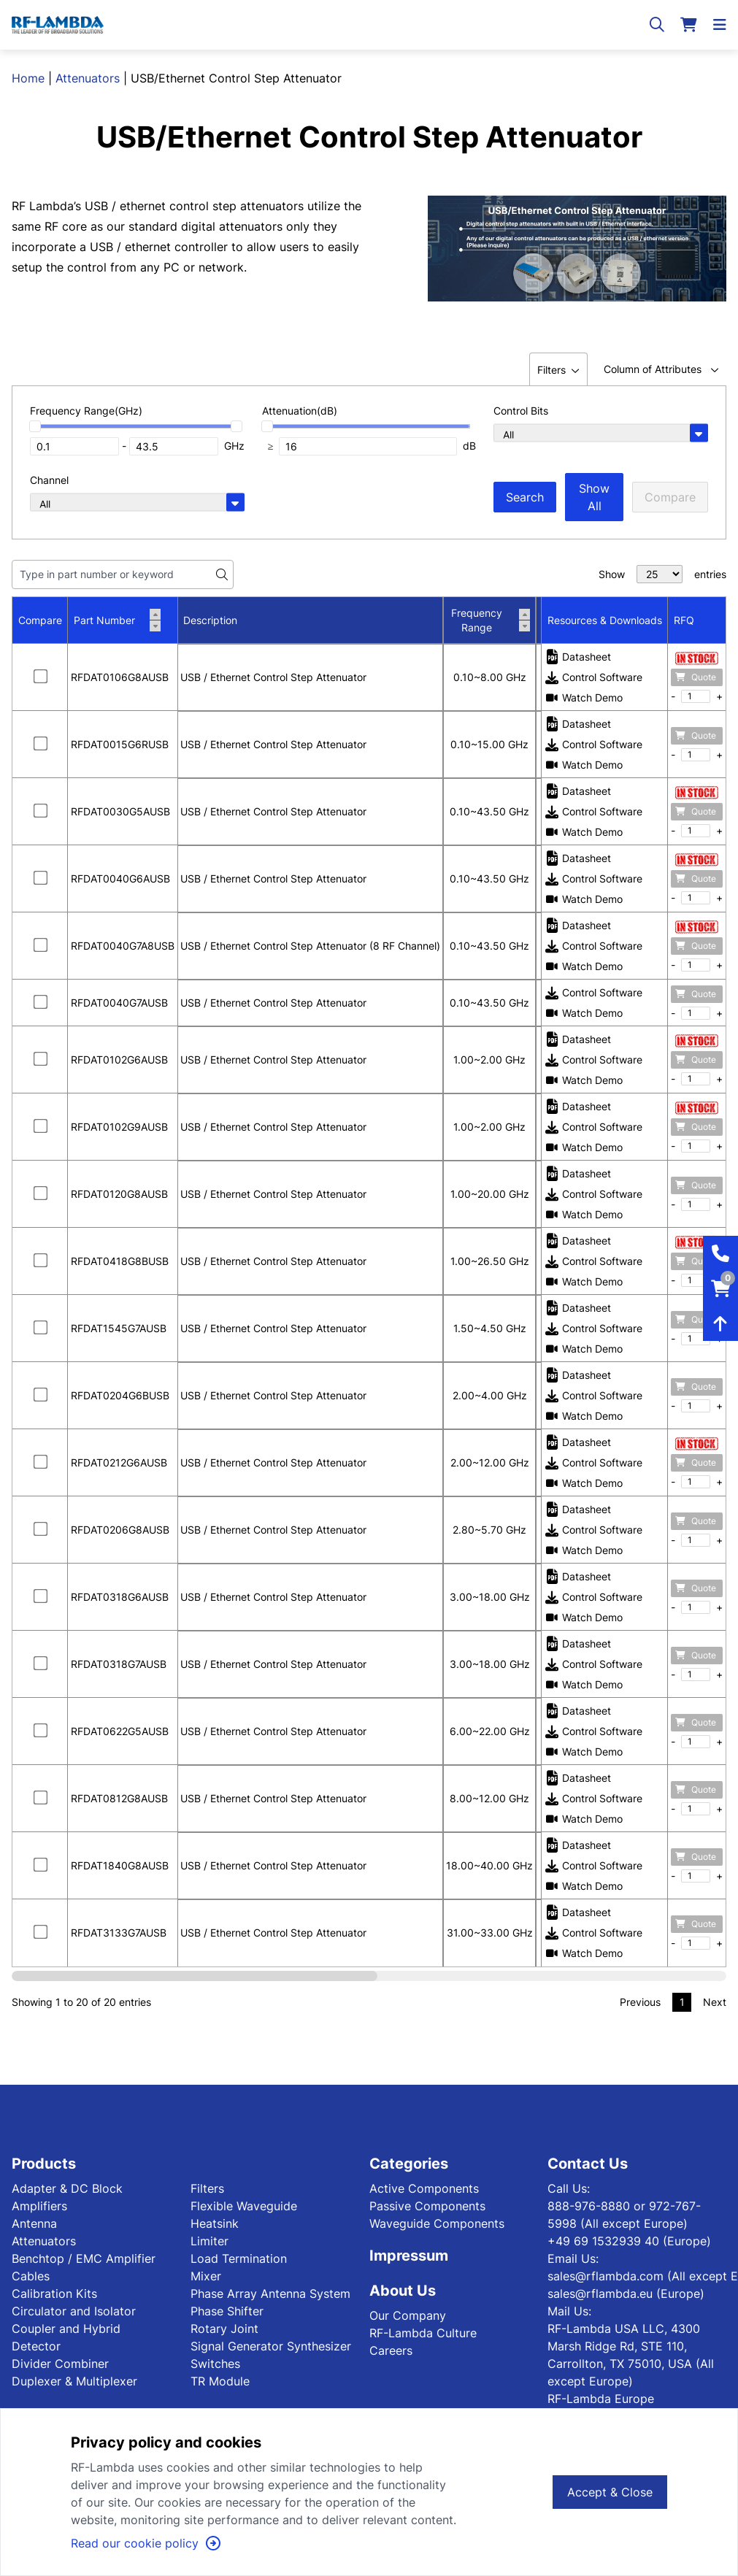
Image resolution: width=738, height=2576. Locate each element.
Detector (36, 2346)
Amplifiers (39, 2206)
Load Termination (239, 2258)
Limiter (209, 2241)
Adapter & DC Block (67, 2188)
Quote (695, 677)
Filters (207, 2188)
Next (714, 2002)
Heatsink (215, 2223)
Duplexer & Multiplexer (74, 2381)
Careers (390, 2350)
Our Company (407, 2315)
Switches (215, 2363)
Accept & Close (610, 2492)
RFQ (684, 620)
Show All (594, 497)
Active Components (424, 2188)
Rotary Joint (224, 2328)
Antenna (34, 2223)
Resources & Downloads (604, 620)
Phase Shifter (227, 2311)
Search (525, 497)
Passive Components (427, 2206)
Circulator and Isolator (74, 2311)
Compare (670, 497)
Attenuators (87, 78)
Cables (31, 2276)
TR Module (220, 2381)
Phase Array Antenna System (270, 2293)
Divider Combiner (60, 2363)
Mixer (206, 2276)
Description (210, 620)
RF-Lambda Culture (423, 2333)
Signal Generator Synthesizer (271, 2346)
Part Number (117, 620)
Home (28, 78)
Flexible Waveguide (244, 2206)
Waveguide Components (436, 2223)
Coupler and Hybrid (66, 2328)
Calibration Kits (54, 2293)
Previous (640, 2002)
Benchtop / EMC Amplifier (83, 2258)
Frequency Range (490, 620)
